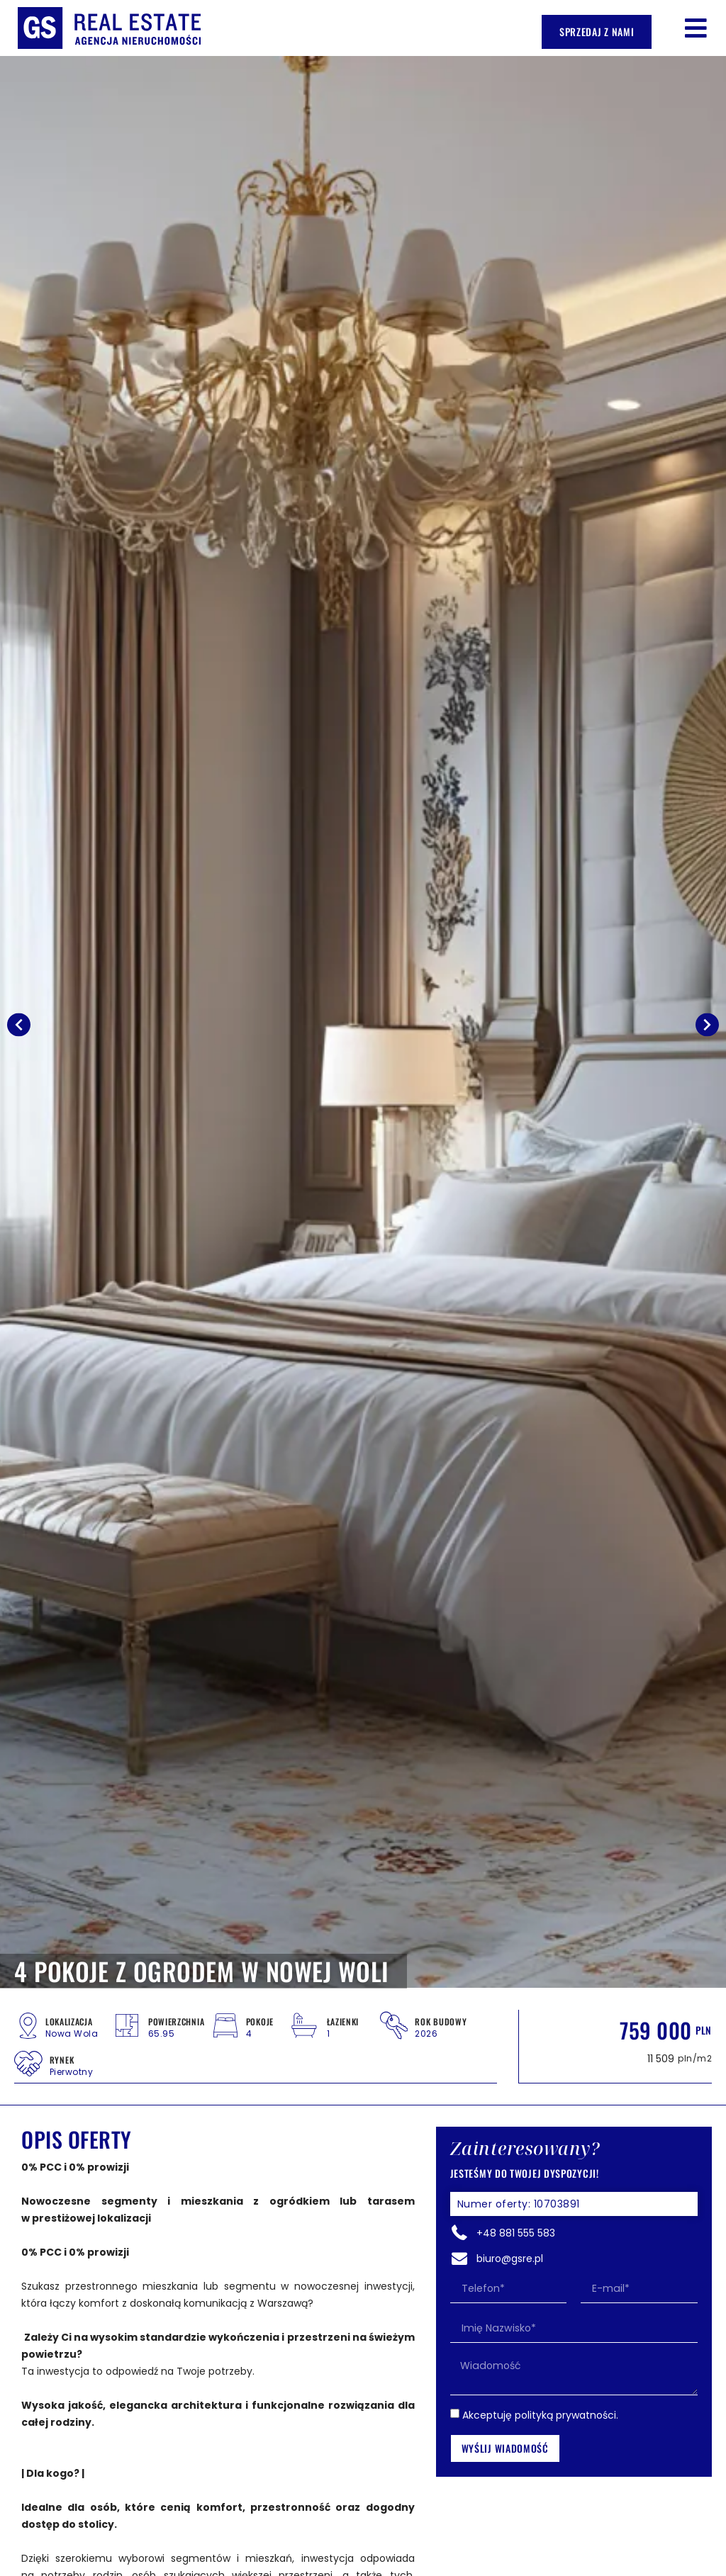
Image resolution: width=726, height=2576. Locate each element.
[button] (695, 28)
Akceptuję (540, 2414)
